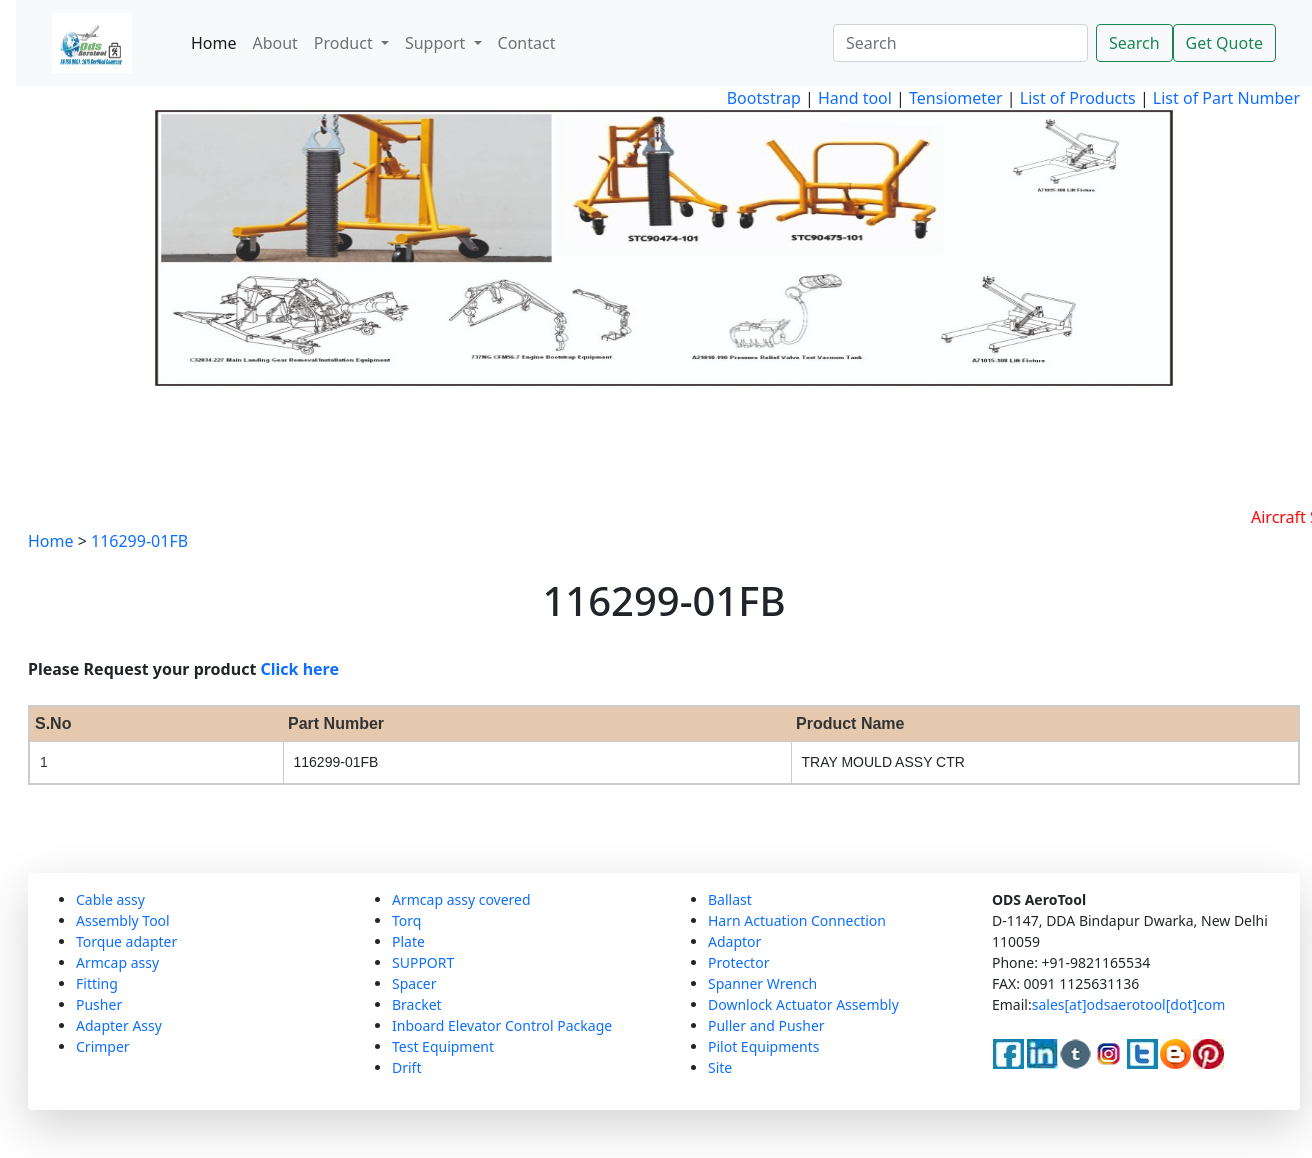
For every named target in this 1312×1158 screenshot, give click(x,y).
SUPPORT (423, 962)
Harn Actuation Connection (797, 920)
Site (720, 1067)
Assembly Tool (123, 920)
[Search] (960, 43)
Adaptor (734, 941)
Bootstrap (764, 98)
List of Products (1076, 98)
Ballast (730, 899)
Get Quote (1224, 43)
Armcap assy (117, 962)
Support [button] (437, 43)
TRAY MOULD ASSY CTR (883, 762)
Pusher (99, 1004)
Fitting (97, 983)
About (274, 43)
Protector (738, 962)
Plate (408, 941)
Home (214, 43)
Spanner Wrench (762, 983)
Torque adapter (126, 941)
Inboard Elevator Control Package (502, 1025)
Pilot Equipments (764, 1046)
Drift (406, 1067)
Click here (300, 669)
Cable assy (110, 899)
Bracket (417, 1004)
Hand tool (855, 98)
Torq (406, 920)
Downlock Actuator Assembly (803, 1004)
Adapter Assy (119, 1025)
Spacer (414, 983)
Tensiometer (954, 98)
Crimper (103, 1046)
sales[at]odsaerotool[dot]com (1129, 1004)
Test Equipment (443, 1046)
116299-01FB (139, 541)
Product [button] (345, 43)
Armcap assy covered (461, 899)
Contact (527, 43)
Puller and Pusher (766, 1025)
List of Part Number (1226, 98)
